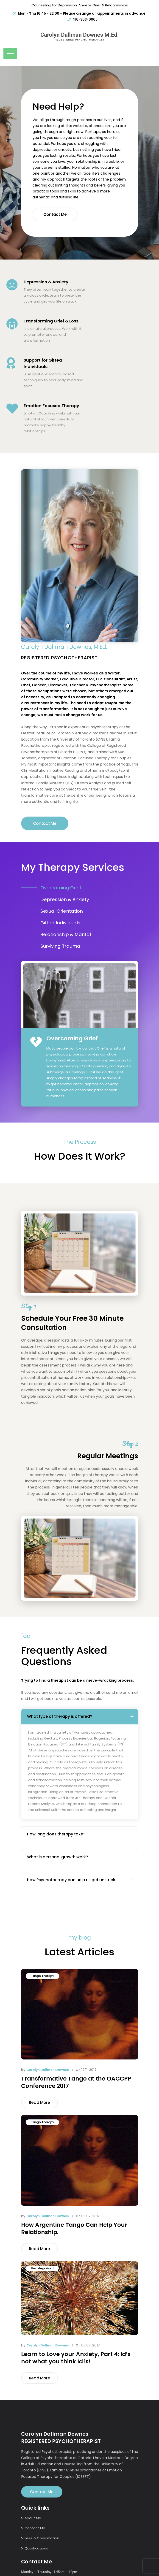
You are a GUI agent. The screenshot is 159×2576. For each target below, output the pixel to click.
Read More (39, 2040)
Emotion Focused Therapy (122, 332)
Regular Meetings (107, 1392)
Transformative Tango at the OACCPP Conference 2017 (76, 2020)
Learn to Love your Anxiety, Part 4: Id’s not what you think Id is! (76, 2295)
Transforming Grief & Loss (126, 286)
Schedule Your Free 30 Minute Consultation (72, 1260)
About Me (33, 2455)
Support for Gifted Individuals (43, 332)
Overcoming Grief (72, 975)
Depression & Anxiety (46, 282)
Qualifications (36, 2485)
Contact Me (55, 214)
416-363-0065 (85, 19)
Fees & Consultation (42, 2475)
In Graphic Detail (57, 2567)
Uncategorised (42, 2206)
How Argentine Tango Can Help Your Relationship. (74, 2166)
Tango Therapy (42, 1913)
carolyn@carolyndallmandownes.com (56, 2534)
